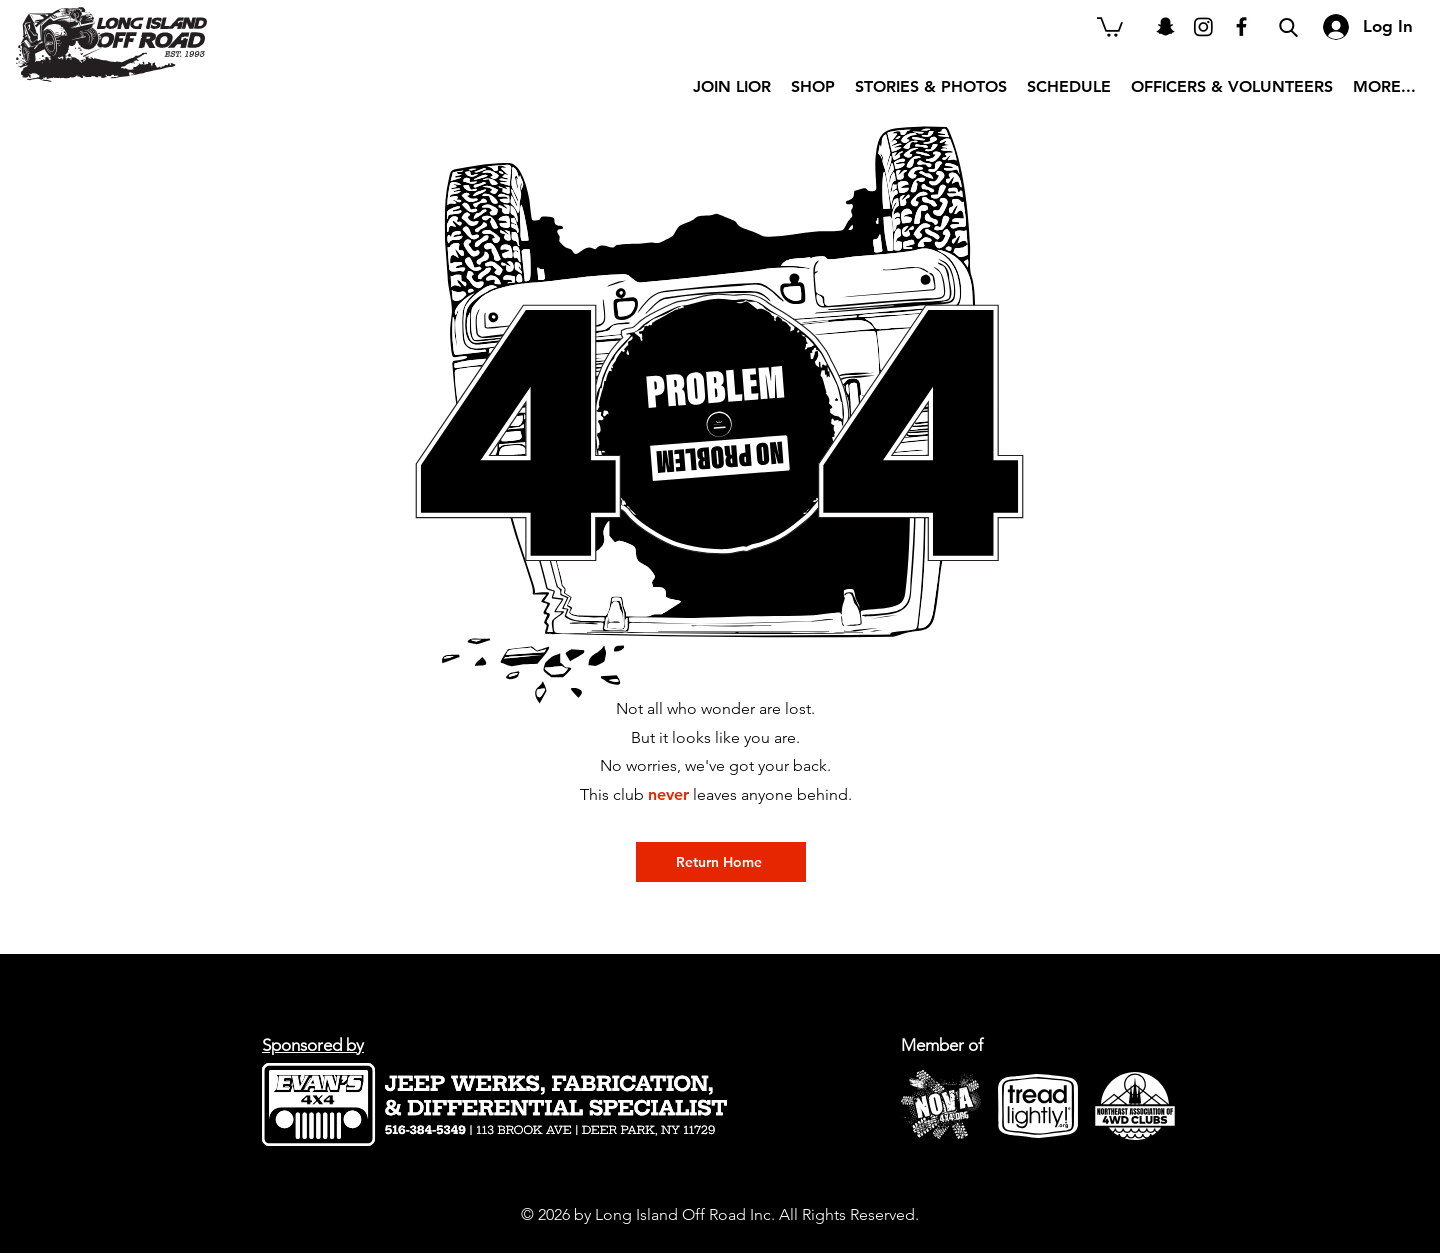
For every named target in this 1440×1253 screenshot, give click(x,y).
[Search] (1288, 27)
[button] (1110, 26)
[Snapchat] (1165, 26)
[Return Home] (721, 862)
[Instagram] (1203, 26)
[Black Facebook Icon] (1241, 26)
